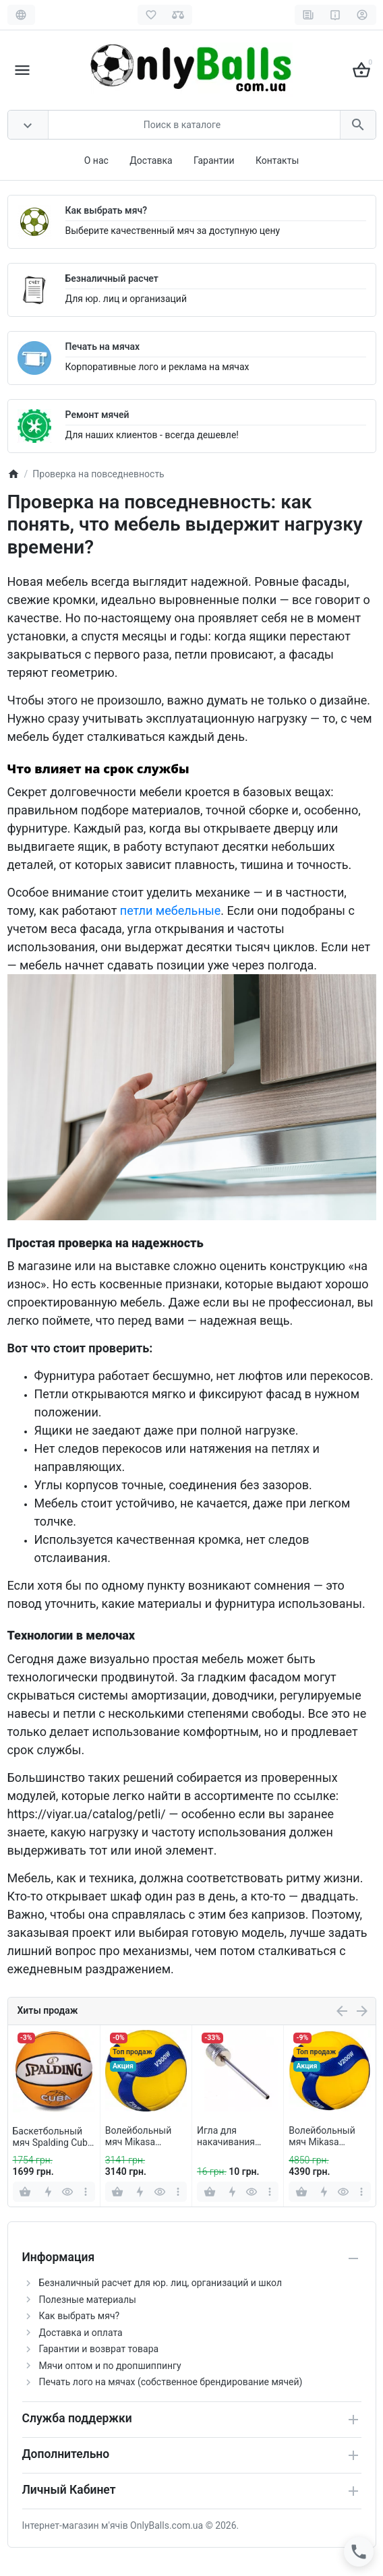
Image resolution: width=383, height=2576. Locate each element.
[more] (86, 2192)
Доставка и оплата (81, 2332)
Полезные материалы (87, 2299)
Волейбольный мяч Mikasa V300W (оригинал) (145, 2136)
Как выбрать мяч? (106, 210)
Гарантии (214, 160)
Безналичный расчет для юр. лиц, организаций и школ (161, 2282)
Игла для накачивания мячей (226, 2136)
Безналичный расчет (111, 278)
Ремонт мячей (97, 414)
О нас (96, 160)
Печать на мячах (102, 346)
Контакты (277, 160)
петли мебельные (170, 910)
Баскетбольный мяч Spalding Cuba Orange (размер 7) (53, 2137)
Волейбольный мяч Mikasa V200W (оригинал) (329, 2136)
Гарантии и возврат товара (99, 2348)
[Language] (21, 15)
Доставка (150, 160)
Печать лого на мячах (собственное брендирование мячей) (171, 2381)
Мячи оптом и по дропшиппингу (110, 2365)
